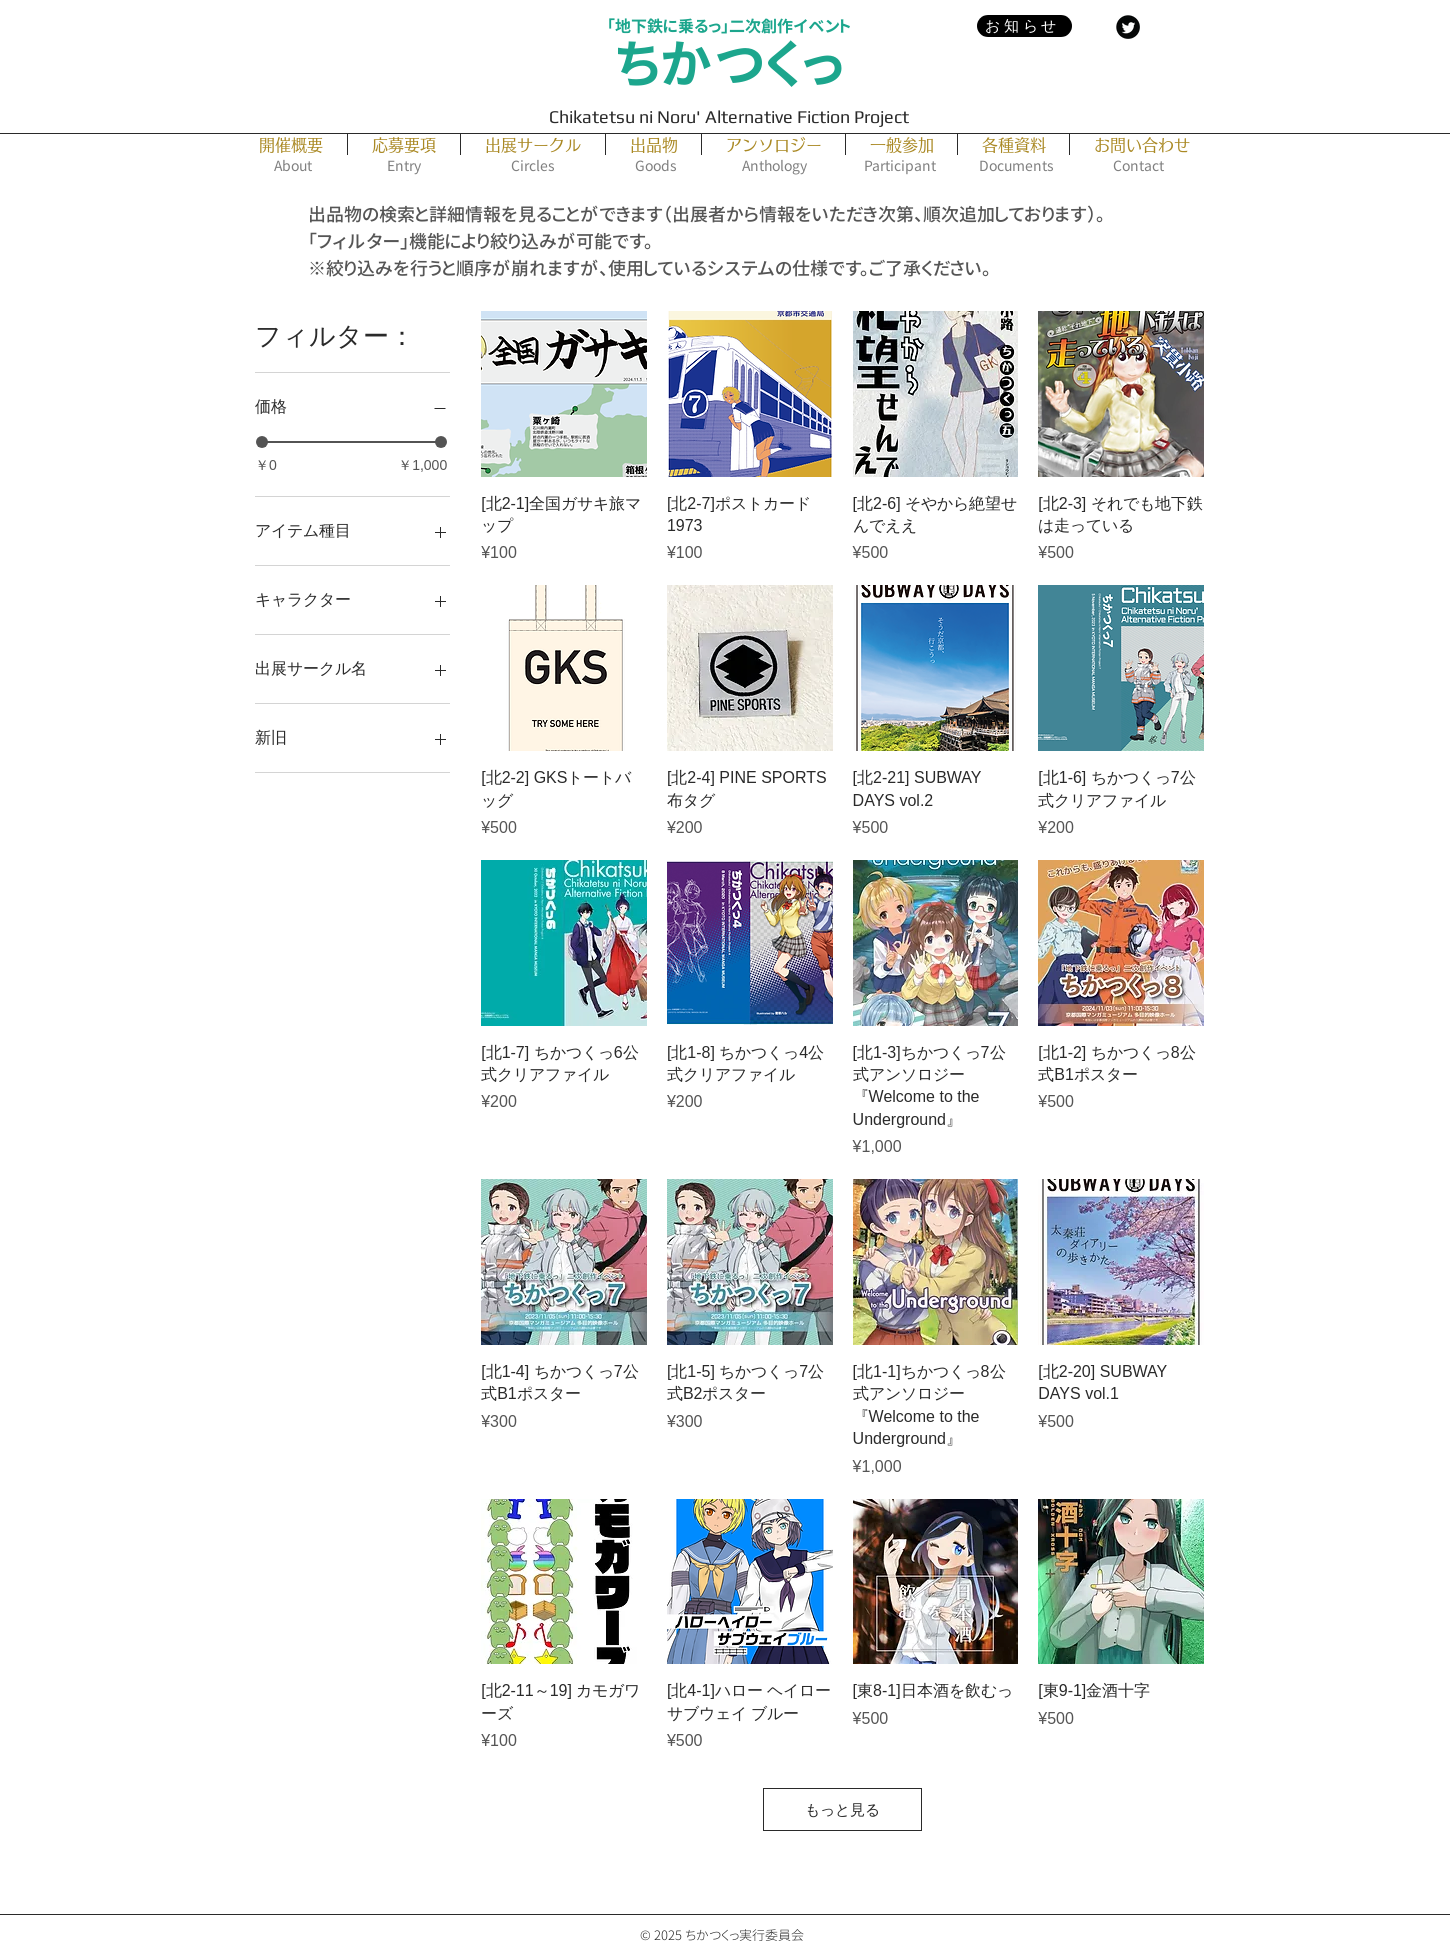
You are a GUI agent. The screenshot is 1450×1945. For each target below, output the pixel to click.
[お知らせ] (1024, 26)
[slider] (262, 442)
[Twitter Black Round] (1128, 27)
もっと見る (842, 1809)
